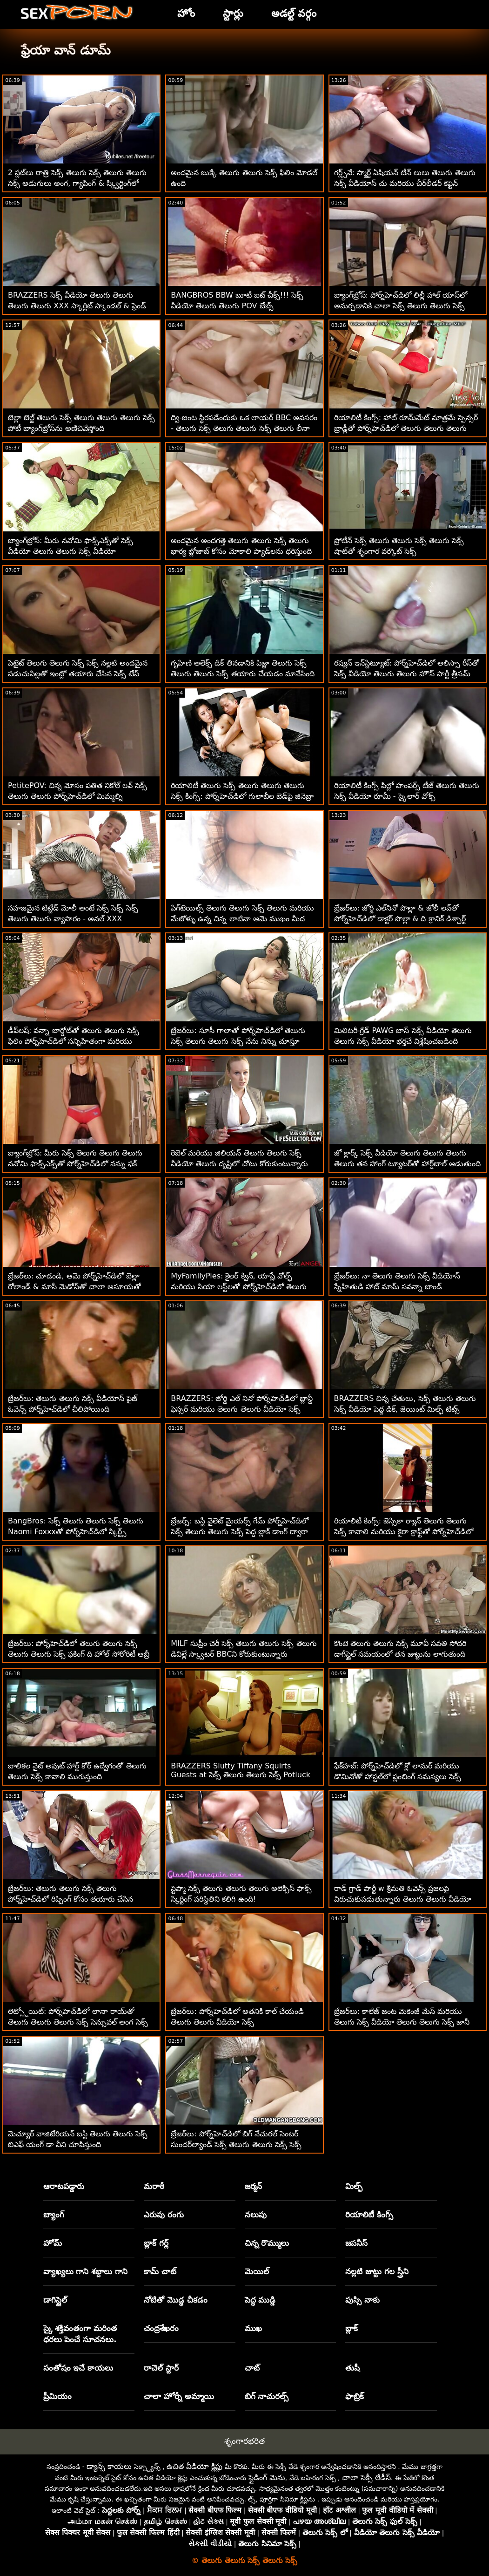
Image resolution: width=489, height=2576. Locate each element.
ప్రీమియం (57, 2396)
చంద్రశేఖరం (161, 2328)
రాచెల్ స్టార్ (161, 2367)
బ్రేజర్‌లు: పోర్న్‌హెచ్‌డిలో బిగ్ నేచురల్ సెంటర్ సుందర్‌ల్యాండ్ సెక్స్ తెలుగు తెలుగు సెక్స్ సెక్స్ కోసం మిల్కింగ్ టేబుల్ (236, 2144)
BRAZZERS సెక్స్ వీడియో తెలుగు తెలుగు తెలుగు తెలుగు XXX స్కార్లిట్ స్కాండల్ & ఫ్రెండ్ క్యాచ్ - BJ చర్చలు (77, 306)
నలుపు (256, 2214)
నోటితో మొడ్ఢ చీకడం (176, 2299)
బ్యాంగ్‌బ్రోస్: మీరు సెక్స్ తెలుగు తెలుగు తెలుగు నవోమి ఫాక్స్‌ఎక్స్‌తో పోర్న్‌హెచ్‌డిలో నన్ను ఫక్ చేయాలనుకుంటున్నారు (75, 1164)
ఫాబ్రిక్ (354, 2396)
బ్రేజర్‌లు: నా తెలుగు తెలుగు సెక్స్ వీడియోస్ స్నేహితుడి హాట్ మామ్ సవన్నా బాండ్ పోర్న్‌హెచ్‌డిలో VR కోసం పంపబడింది (397, 1286)
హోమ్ (52, 2243)
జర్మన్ (253, 2186)
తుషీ (352, 2367)
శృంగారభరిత (244, 2441)
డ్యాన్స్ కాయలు (109, 2466)
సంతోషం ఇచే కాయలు (78, 2367)
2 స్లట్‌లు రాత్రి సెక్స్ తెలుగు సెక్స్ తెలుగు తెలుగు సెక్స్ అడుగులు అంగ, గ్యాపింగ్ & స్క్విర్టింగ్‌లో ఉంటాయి (77, 183)
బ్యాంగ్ (53, 2214)
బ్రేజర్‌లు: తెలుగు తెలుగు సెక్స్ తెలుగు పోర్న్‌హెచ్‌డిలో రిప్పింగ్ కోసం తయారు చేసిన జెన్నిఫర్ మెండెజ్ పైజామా (70, 1899)
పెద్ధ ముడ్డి (260, 2299)
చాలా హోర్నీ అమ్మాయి (179, 2396)
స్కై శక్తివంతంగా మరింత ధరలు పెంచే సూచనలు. (80, 2334)
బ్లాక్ (351, 2328)
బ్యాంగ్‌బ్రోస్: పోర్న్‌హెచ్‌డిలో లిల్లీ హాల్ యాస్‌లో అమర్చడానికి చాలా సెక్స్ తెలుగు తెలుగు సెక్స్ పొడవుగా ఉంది (401, 306)
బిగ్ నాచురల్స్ (267, 2396)
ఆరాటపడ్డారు (63, 2186)
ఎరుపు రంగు (164, 2214)
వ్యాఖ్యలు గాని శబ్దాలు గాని (85, 2271)
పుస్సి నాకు (362, 2299)
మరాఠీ (154, 2186)
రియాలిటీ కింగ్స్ (369, 2214)
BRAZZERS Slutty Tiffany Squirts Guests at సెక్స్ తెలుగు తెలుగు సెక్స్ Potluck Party (240, 1775)
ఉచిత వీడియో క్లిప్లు (194, 2466)
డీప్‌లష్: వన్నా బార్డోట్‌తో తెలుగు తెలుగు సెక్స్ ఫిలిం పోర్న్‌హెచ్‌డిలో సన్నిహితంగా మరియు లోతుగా (73, 1041)
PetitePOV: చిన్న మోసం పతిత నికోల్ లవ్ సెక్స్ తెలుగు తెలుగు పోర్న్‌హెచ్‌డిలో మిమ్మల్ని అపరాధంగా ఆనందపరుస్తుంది (77, 796)
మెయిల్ (257, 2271)
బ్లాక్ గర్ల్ (156, 2243)
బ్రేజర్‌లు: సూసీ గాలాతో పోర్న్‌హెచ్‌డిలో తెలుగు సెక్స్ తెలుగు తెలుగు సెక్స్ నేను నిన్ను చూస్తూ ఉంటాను (238, 1041)
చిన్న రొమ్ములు (267, 2243)
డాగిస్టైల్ (55, 2299)
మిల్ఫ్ (353, 2186)
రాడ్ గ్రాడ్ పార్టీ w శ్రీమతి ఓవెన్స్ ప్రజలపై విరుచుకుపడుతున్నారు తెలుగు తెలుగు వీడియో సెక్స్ (402, 1899)
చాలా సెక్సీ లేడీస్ (366, 2477)
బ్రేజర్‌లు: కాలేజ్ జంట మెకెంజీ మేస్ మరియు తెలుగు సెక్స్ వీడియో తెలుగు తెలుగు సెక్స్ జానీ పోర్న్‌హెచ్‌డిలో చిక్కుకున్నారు (402, 2022)
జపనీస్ (356, 2243)
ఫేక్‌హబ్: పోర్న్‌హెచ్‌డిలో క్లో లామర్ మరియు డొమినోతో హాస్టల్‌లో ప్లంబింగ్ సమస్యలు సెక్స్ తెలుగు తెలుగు (397, 1776)
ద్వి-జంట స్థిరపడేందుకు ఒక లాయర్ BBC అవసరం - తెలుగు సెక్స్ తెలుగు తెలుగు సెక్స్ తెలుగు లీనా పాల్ (244, 428)
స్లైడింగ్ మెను (266, 2477)
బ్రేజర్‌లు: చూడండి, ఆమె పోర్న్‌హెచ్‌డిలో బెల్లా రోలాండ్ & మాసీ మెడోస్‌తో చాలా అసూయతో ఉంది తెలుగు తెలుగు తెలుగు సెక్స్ (74, 1286)
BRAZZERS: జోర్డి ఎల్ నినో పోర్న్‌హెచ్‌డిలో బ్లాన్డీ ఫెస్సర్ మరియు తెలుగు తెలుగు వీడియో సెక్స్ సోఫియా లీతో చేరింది (242, 1409)
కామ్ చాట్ (160, 2271)
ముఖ (253, 2328)
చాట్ (252, 2367)
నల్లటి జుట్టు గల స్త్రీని (377, 2271)
